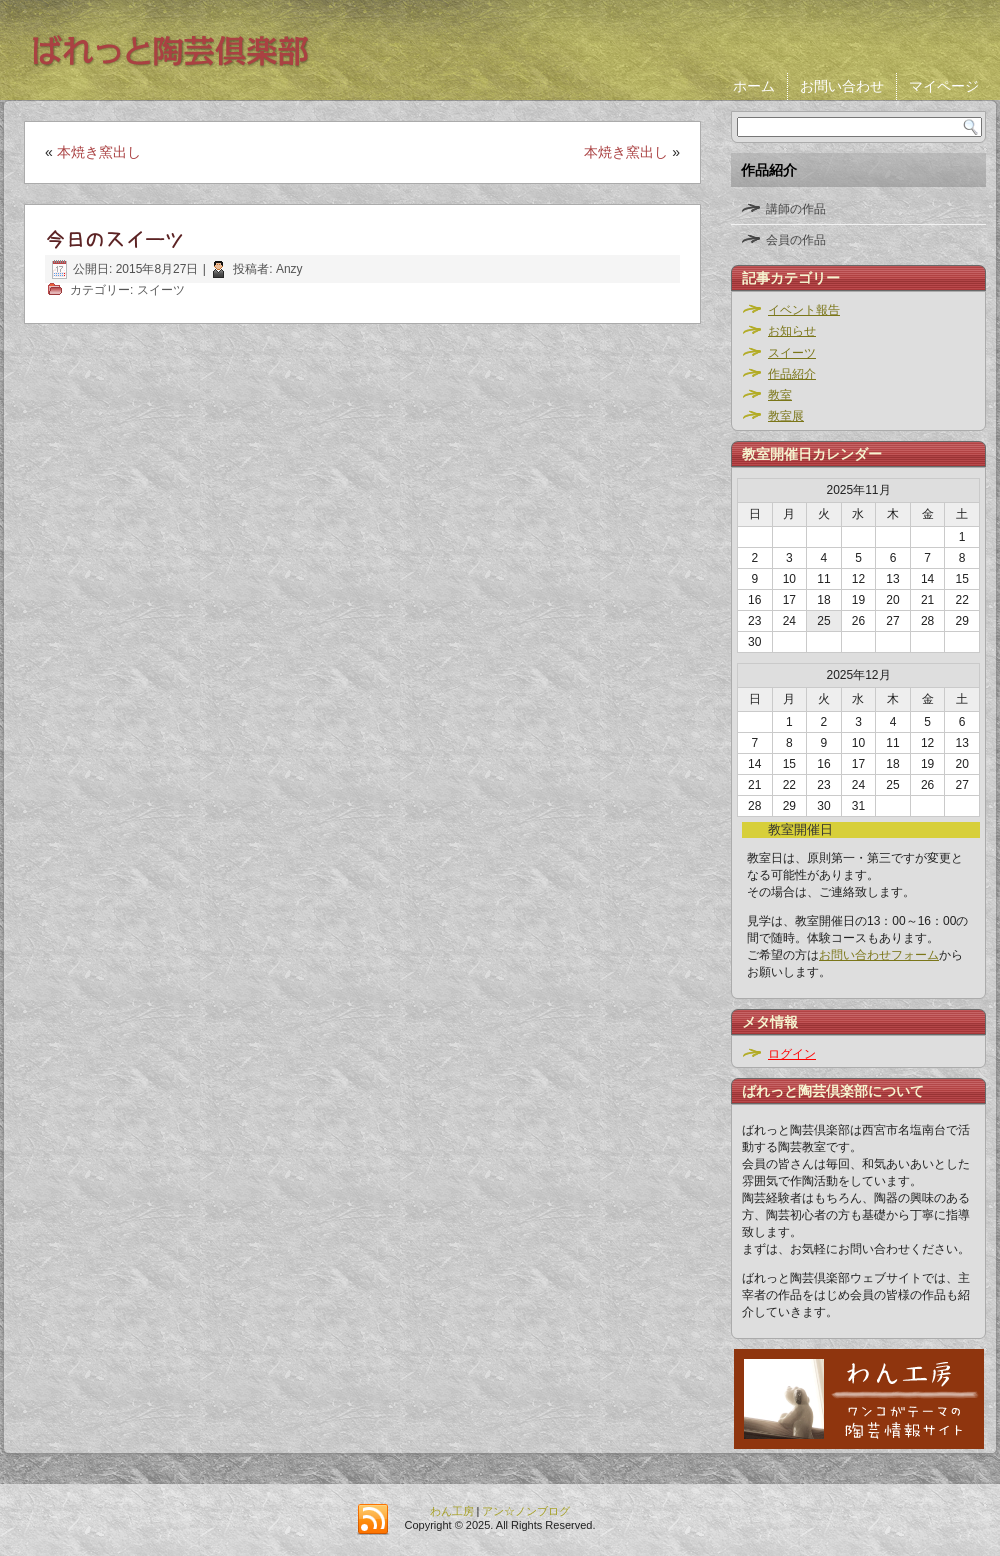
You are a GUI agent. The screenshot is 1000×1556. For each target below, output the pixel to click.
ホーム (754, 86)
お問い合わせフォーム (879, 955)
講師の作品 (796, 209)
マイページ (944, 86)
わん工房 (452, 1511)
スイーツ (161, 290)
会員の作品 (796, 240)
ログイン (792, 1054)
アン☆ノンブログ (526, 1511)
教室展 (786, 416)
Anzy (289, 269)
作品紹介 (792, 374)
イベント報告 (804, 310)
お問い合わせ (842, 86)
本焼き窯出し (99, 152)
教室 (780, 395)
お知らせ (792, 331)
